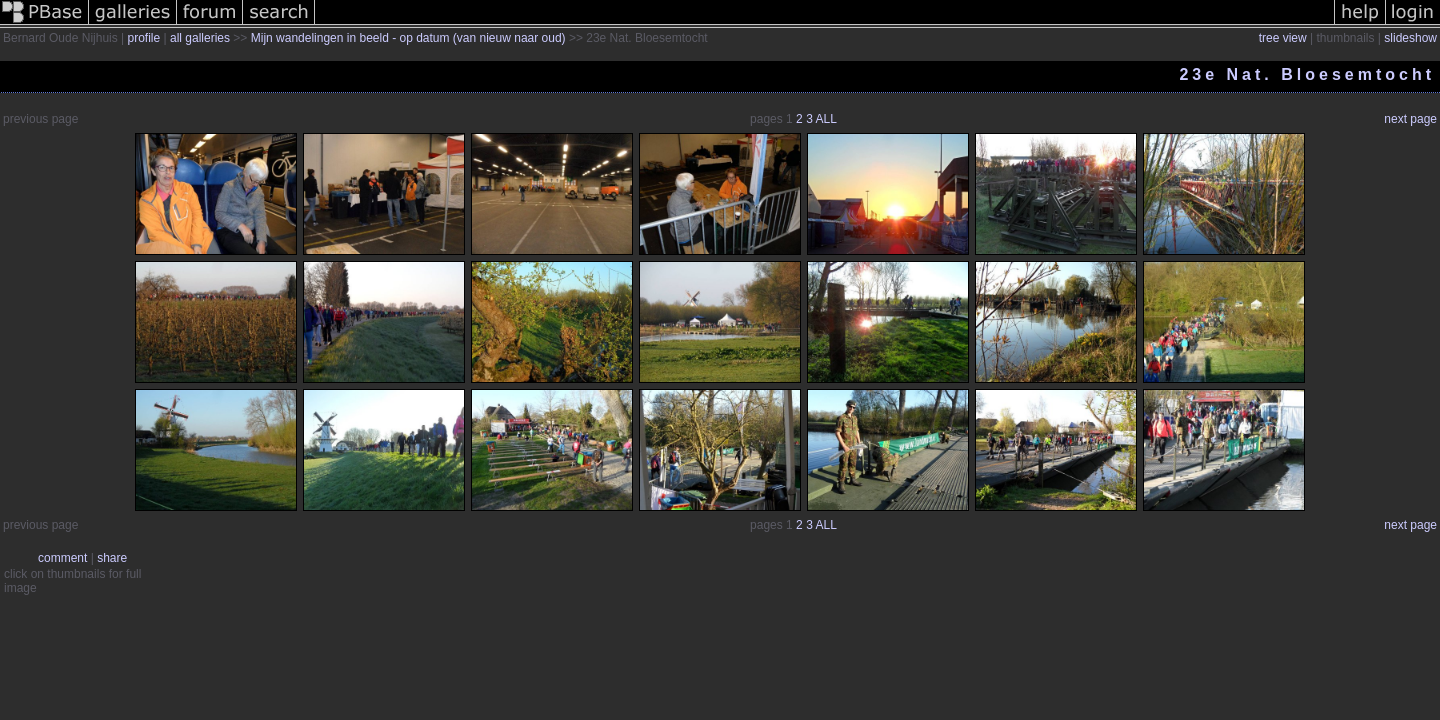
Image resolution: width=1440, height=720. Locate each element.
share (112, 558)
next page (1410, 119)
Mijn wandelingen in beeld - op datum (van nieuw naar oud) (408, 38)
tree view (1283, 38)
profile (144, 38)
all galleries (200, 38)
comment (62, 558)
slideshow (1410, 38)
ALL (826, 119)
